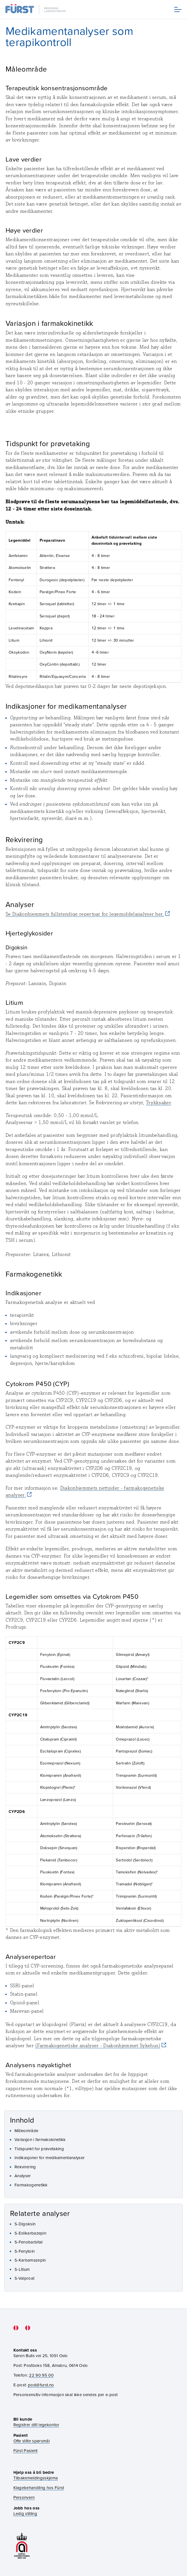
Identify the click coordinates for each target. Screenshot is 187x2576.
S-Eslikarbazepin (30, 2233)
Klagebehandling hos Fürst (38, 2487)
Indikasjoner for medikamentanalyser (50, 2157)
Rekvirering (25, 2167)
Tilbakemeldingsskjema (35, 2478)
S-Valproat (24, 2278)
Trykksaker (158, 1102)
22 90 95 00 (41, 2375)
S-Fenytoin (25, 2251)
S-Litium (22, 2269)
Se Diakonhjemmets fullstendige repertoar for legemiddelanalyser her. (85, 914)
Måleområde (26, 2130)
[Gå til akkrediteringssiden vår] (21, 2545)
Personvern (24, 2497)
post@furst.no (41, 2385)
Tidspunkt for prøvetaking (39, 2149)
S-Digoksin (25, 2224)
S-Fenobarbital (28, 2242)
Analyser (23, 2176)
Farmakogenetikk (31, 2185)
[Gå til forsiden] (36, 9)
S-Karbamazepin (30, 2260)
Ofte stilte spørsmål (31, 2441)
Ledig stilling (25, 2513)
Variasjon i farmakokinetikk (40, 2139)
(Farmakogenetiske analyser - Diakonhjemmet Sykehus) (97, 2045)
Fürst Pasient (25, 2450)
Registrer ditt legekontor (36, 2425)
